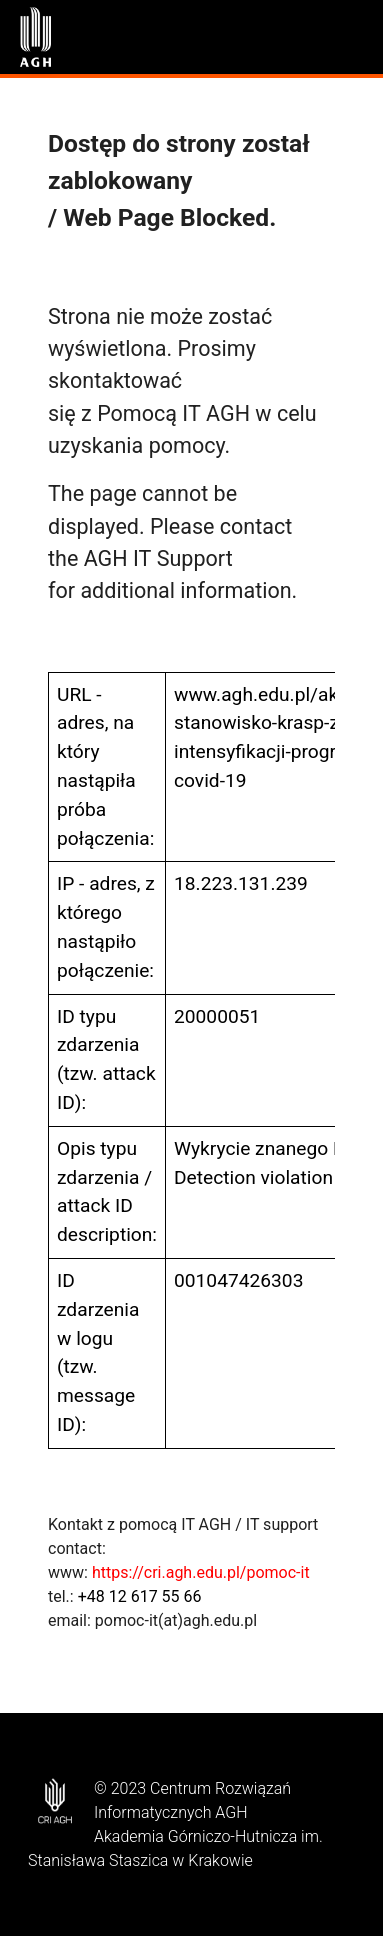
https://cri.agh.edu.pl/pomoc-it (201, 1572)
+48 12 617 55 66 (140, 1596)
